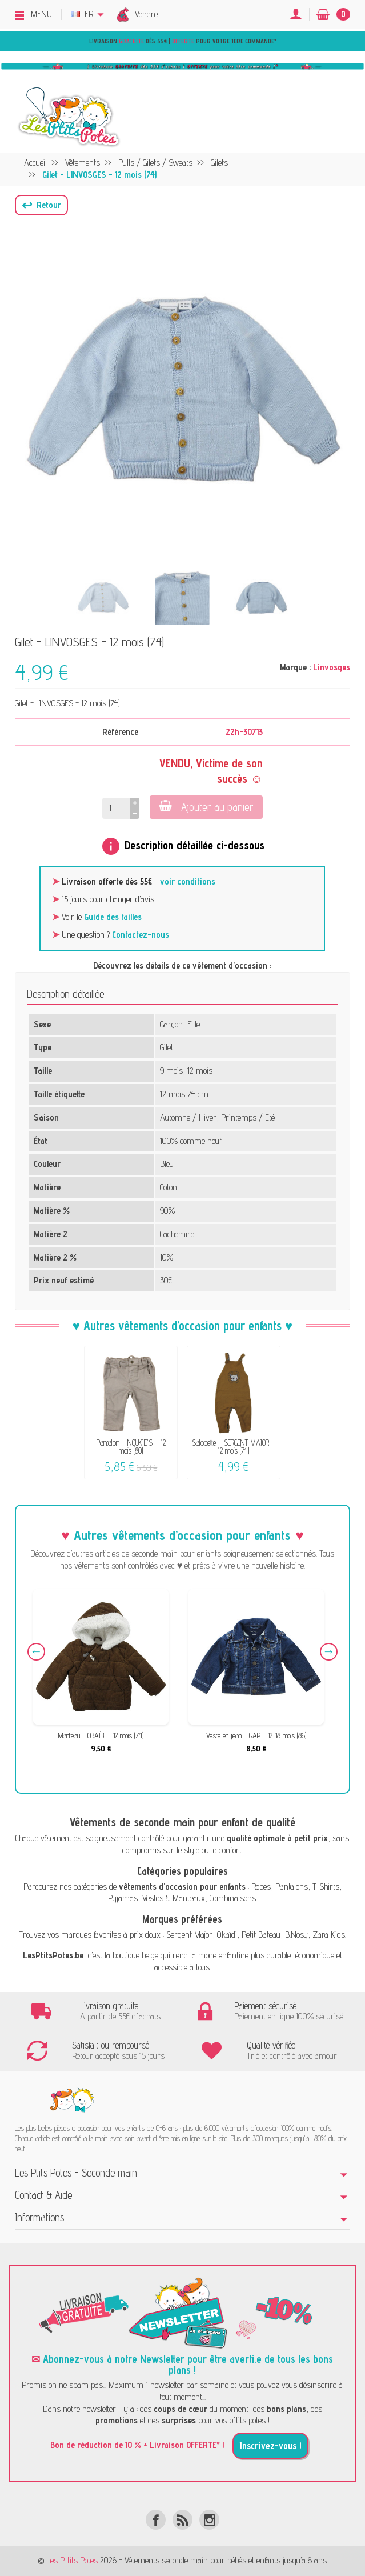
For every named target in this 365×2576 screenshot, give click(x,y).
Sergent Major (189, 1934)
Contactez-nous (140, 934)
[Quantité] (116, 808)
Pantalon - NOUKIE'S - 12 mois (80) (131, 1446)
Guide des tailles (113, 916)
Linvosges (331, 667)
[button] (41, 205)
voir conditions (187, 881)
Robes (261, 1886)
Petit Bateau (261, 1934)
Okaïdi (227, 1934)
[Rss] (182, 2520)
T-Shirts (325, 1886)
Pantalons (291, 1886)
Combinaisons (233, 1898)
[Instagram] (209, 2520)
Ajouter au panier (206, 806)
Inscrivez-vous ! (270, 2445)
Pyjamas (123, 1898)
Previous (36, 1652)
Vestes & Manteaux (173, 1898)
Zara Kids (328, 1934)
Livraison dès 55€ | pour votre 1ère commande (181, 41)
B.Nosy (296, 1934)
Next (329, 1652)
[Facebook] (156, 2520)
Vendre (146, 14)
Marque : (295, 667)
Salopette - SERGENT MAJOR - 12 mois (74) (233, 1446)
